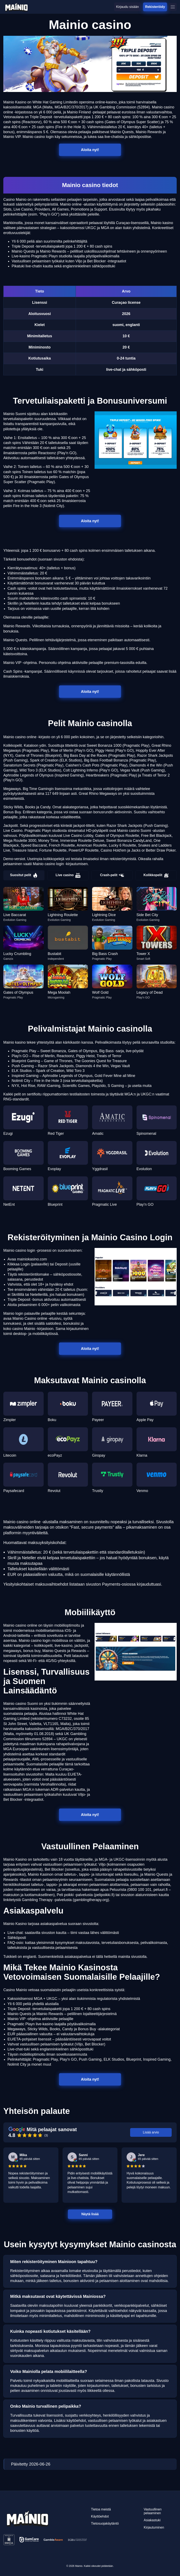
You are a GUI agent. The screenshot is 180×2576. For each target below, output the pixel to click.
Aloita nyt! (90, 150)
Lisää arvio (151, 2132)
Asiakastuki (152, 2520)
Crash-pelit (112, 875)
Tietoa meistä (101, 2509)
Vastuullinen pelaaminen (153, 2511)
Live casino (67, 875)
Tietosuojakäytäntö (105, 2523)
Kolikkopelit (156, 875)
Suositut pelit (24, 875)
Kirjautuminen (154, 2527)
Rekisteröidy (155, 7)
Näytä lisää (90, 2214)
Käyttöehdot (100, 2516)
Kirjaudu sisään (127, 7)
